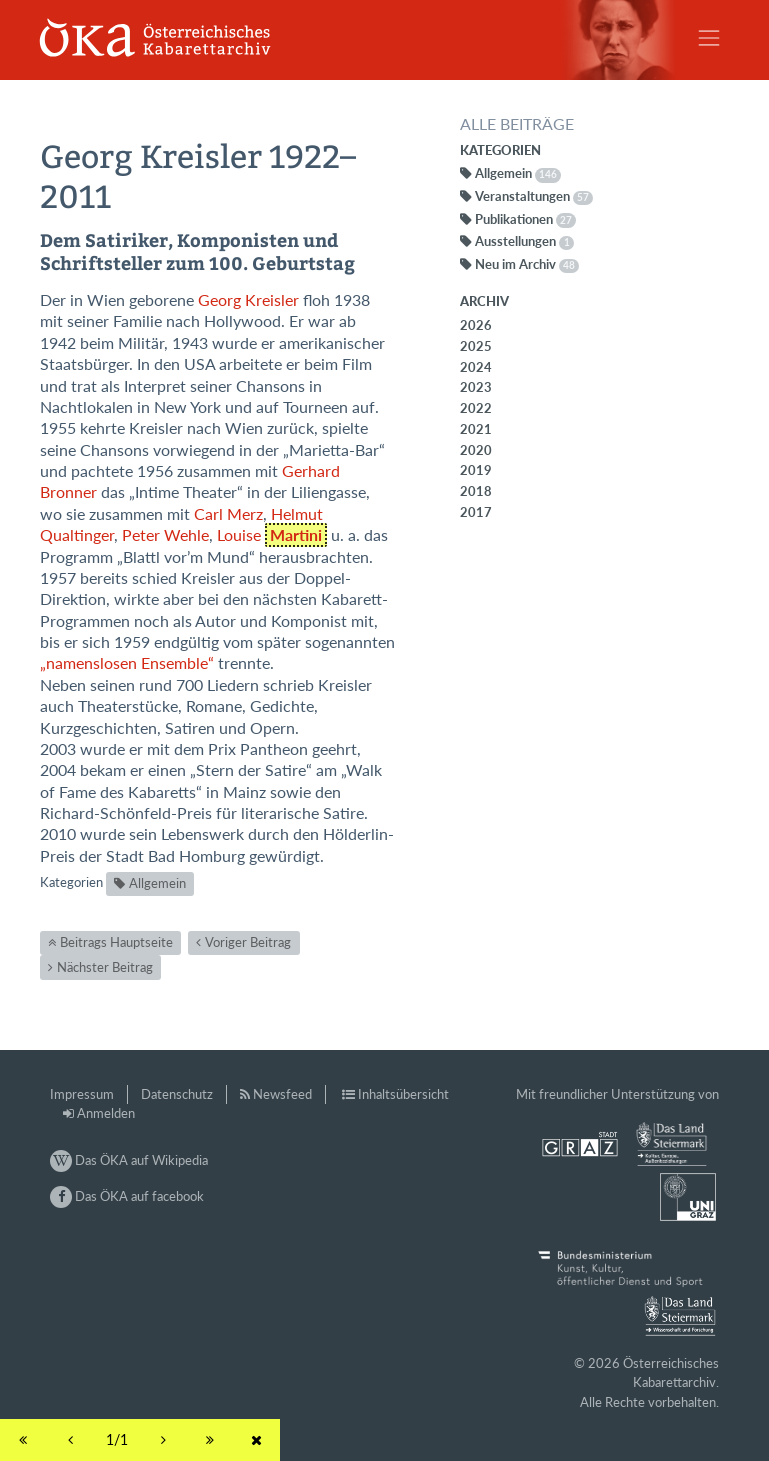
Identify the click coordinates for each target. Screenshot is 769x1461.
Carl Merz (228, 514)
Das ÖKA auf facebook (127, 1196)
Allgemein (157, 883)
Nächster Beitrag (105, 967)
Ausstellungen (525, 241)
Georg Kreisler (248, 300)
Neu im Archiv (527, 264)
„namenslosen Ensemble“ (127, 663)
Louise (272, 535)
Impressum (82, 1094)
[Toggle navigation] (709, 38)
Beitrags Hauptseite (116, 942)
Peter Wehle (165, 535)
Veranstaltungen (534, 196)
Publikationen (525, 219)
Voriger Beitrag (248, 942)
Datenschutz (177, 1094)
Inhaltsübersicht (403, 1094)
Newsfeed (282, 1094)
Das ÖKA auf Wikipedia (129, 1160)
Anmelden (106, 1113)
